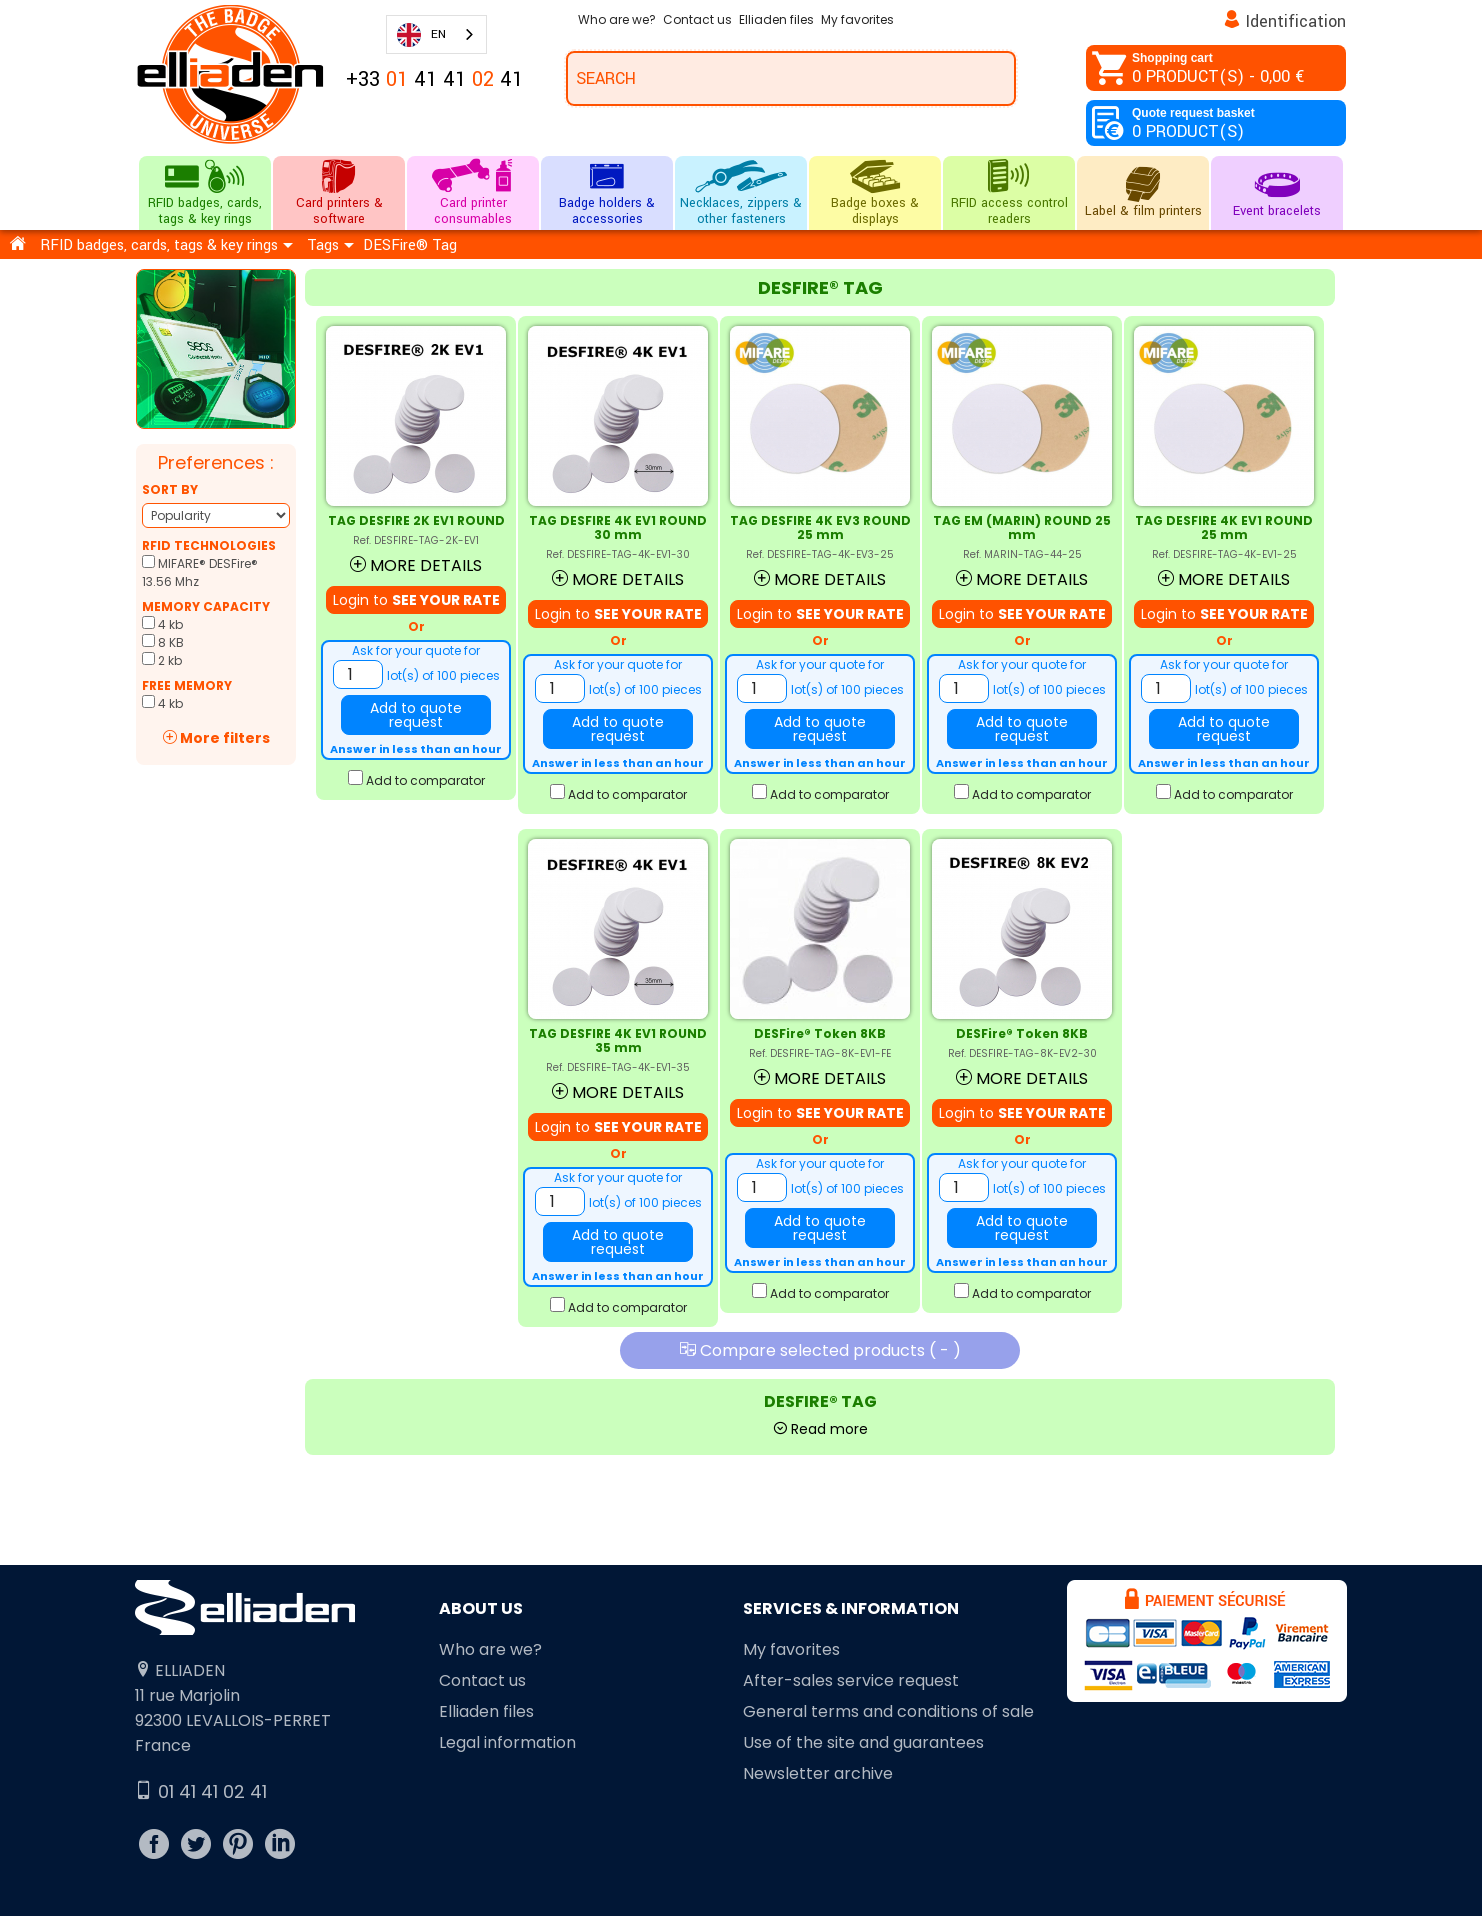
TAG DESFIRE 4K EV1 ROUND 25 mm (1224, 527)
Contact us (482, 1680)
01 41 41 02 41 (201, 1791)
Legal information (507, 1742)
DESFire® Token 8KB (820, 1033)
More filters (216, 738)
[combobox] (436, 34)
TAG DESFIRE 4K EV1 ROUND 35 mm (618, 1040)
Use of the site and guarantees (863, 1742)
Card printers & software (339, 192)
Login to (416, 600)
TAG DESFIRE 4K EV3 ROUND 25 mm (820, 527)
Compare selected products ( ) (820, 1350)
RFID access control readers (1009, 192)
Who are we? (490, 1649)
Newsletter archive (818, 1773)
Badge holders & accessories (607, 192)
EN (421, 35)
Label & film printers (1143, 192)
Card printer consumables (473, 192)
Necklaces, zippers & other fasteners (741, 192)
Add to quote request (416, 715)
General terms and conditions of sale (888, 1711)
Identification (1296, 21)
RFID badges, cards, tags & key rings (205, 192)
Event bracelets (1277, 192)
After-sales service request (851, 1680)
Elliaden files (486, 1711)
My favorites (791, 1649)
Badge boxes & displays (875, 192)
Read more (820, 1429)
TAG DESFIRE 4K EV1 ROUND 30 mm (618, 527)
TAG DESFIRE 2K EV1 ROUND (416, 520)
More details (416, 565)
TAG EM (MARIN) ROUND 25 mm (1022, 527)
